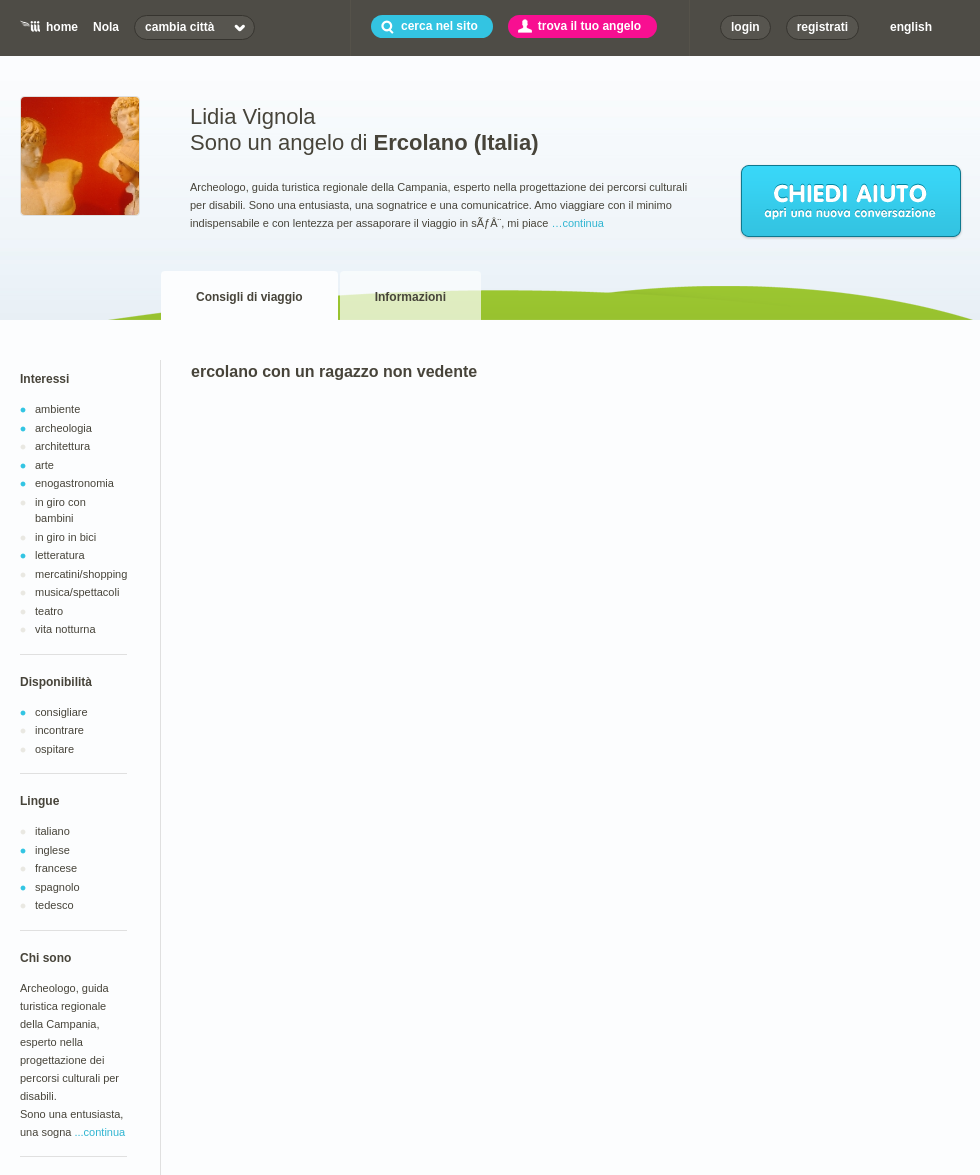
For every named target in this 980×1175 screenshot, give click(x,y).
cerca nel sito (439, 26)
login (745, 27)
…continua (577, 223)
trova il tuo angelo (589, 26)
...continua (99, 1132)
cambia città (179, 27)
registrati (822, 27)
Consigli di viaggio (249, 297)
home (62, 27)
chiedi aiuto (852, 202)
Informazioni (410, 297)
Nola (106, 27)
